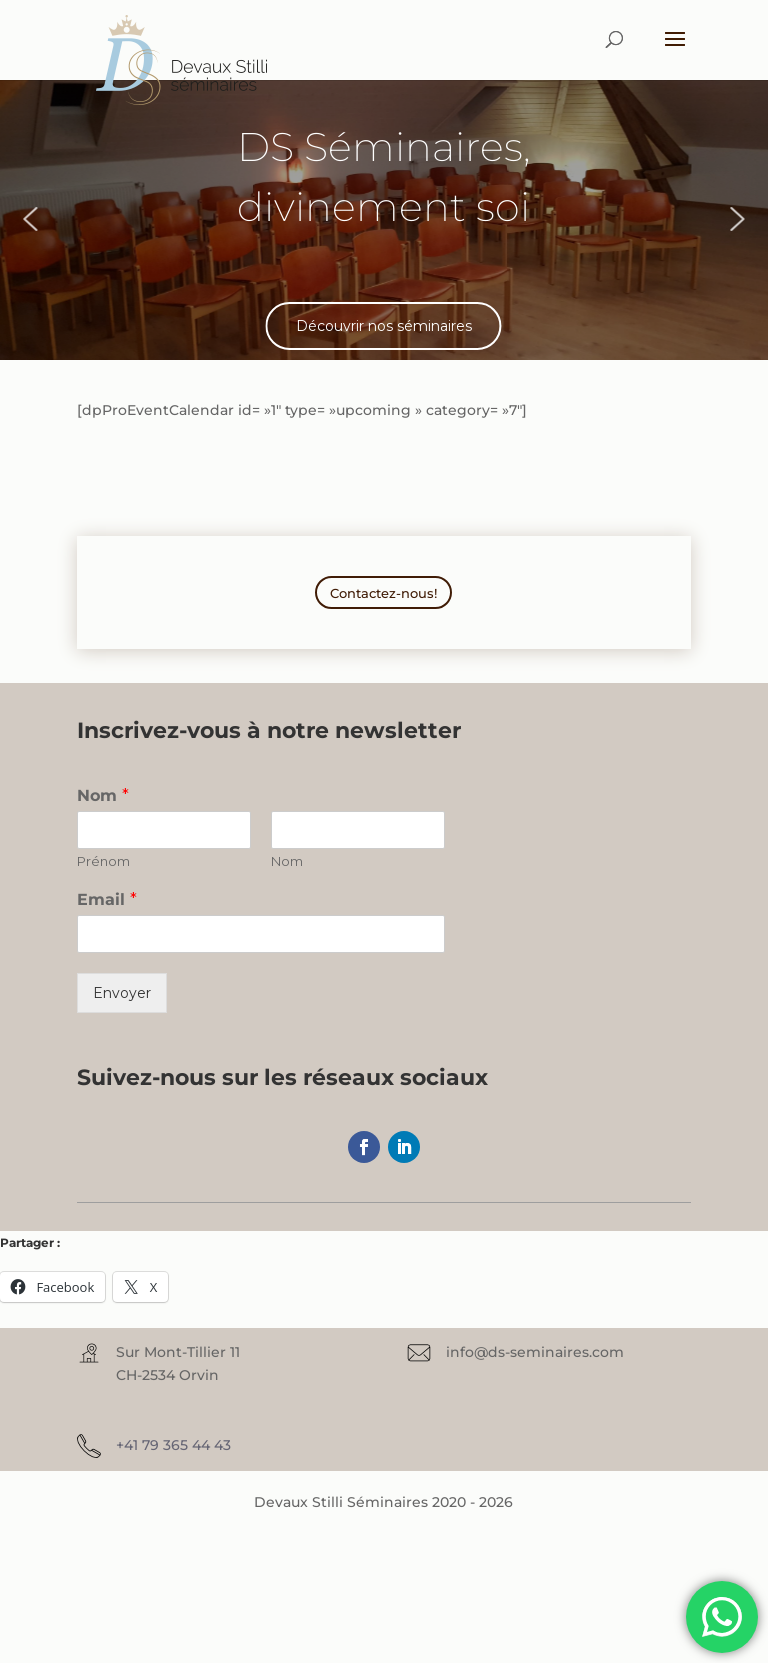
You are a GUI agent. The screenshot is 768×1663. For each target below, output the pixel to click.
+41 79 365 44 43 (173, 1445)
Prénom (103, 861)
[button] (30, 219)
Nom (103, 795)
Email (107, 899)
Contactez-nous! (383, 593)
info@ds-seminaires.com (535, 1352)
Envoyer (122, 993)
